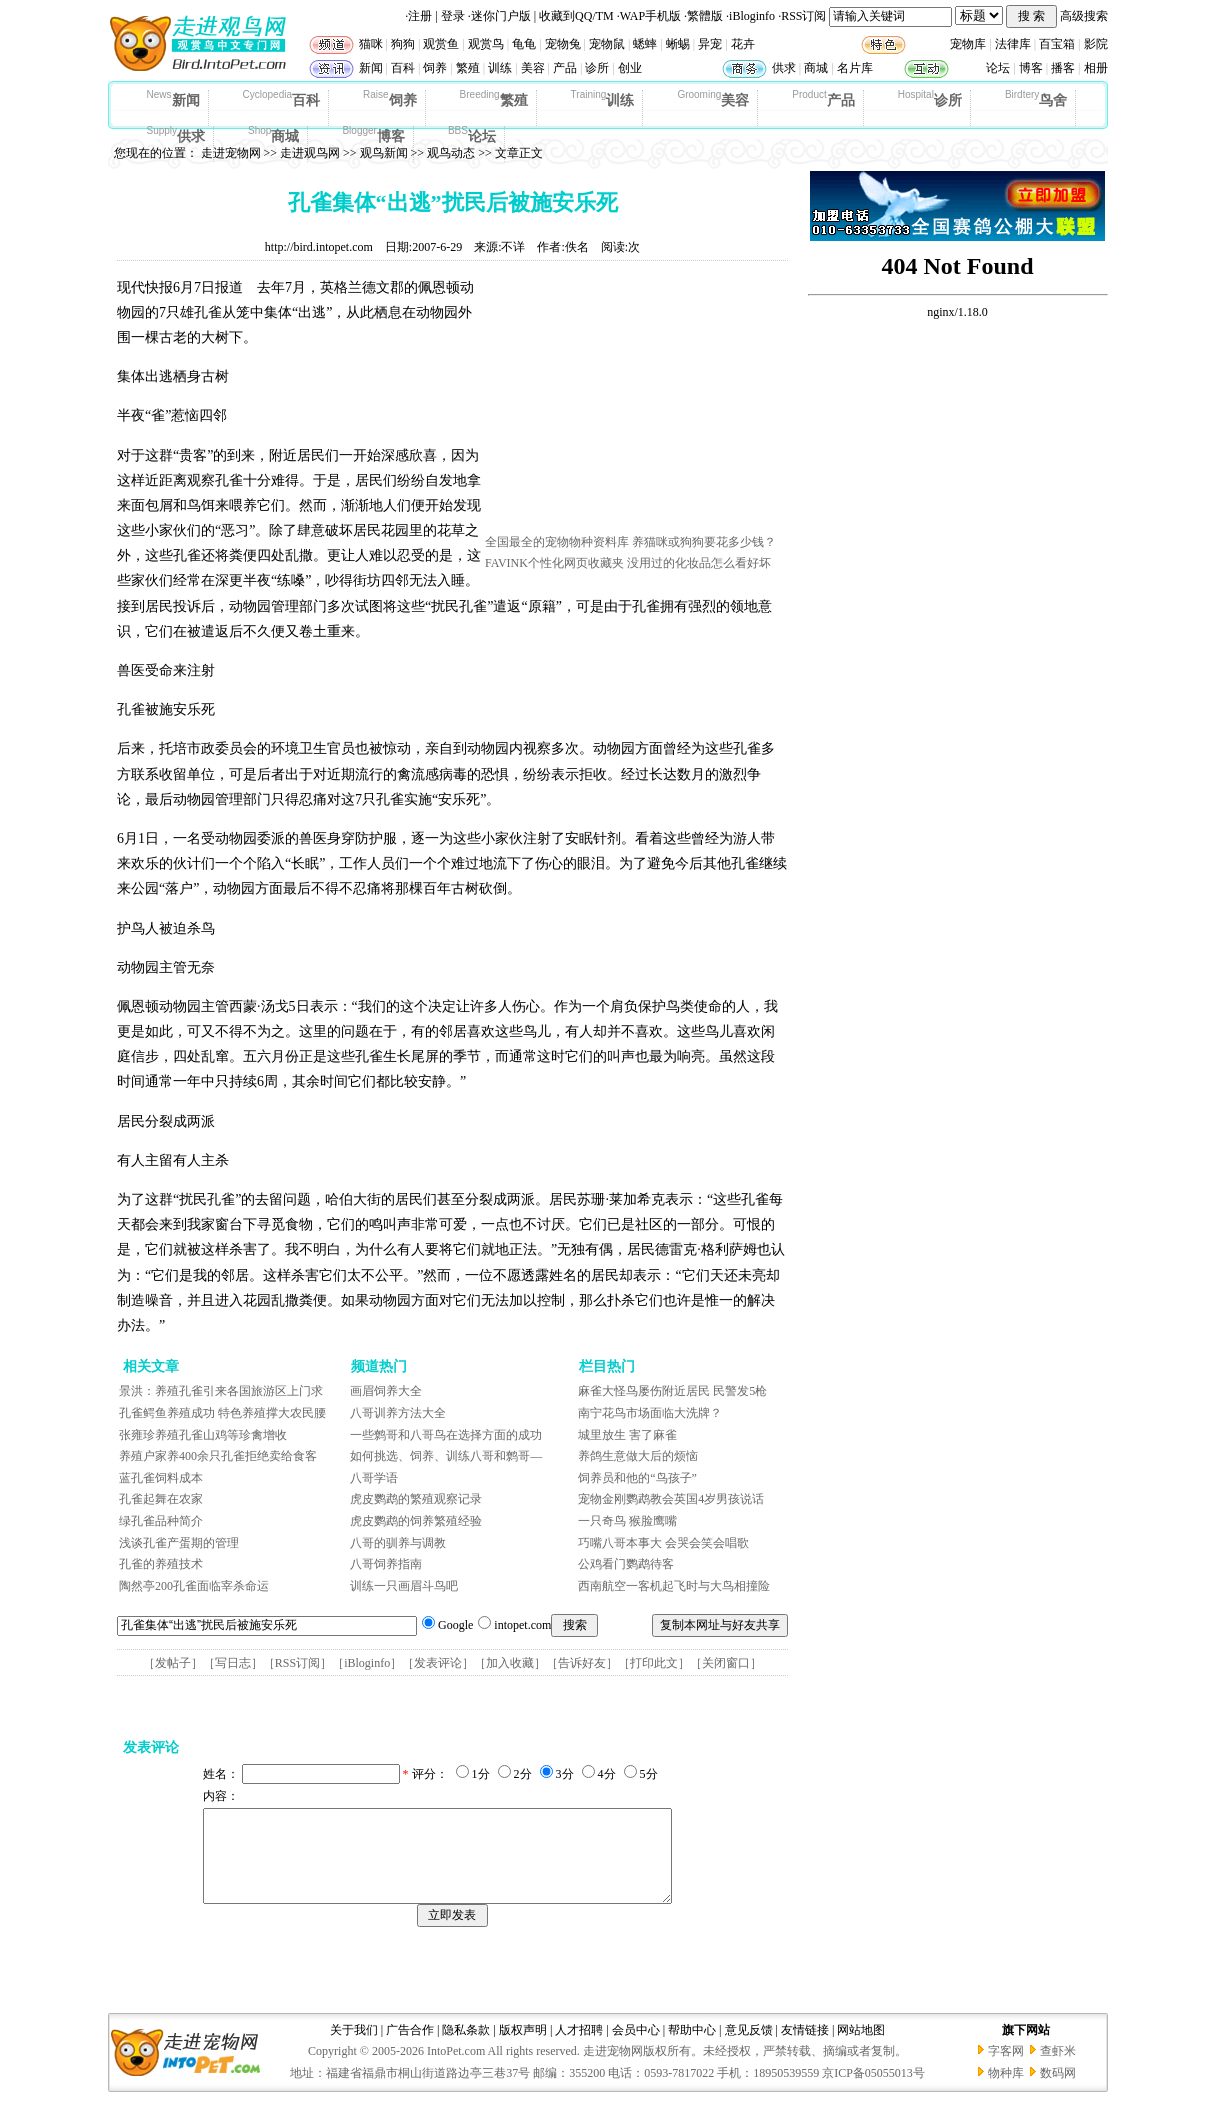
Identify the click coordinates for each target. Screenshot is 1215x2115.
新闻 (371, 68)
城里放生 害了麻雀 (627, 1435)
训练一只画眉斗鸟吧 (404, 1586)
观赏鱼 (441, 44)
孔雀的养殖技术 (161, 1564)
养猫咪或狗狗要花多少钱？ (704, 542)
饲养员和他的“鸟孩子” (637, 1478)
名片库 (855, 68)
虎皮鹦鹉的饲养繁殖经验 (416, 1521)
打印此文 (654, 1663)
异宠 (710, 44)
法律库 (1013, 44)
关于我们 (354, 2048)
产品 (565, 68)
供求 (784, 68)
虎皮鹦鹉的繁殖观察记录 (416, 1499)
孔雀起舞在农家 (161, 1499)
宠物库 (968, 44)
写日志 (233, 1663)
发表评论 (438, 1663)
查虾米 (1058, 2069)
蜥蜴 (678, 44)
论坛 (998, 68)
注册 (420, 16)
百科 (403, 68)
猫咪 (371, 44)
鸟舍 (1036, 99)
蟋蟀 (645, 44)
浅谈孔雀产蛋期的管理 (179, 1543)
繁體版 (705, 16)
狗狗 (403, 44)
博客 (1031, 68)
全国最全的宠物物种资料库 (557, 542)
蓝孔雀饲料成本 (161, 1478)
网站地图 (861, 2048)
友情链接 (805, 2048)
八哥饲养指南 (386, 1564)
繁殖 (468, 68)
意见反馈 (749, 2048)
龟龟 (524, 44)
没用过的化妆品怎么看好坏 (699, 563)
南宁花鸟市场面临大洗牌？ (650, 1413)
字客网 (1006, 2069)
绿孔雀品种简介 (161, 1521)
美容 (533, 68)
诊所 (597, 68)
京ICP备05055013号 (873, 2091)
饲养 (435, 68)
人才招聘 (579, 2048)
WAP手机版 (650, 16)
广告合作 (410, 2048)
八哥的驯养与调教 (398, 1543)
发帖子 (173, 1663)
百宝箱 (1057, 44)
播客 (1063, 68)
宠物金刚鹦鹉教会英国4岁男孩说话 (671, 1499)
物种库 (1006, 2091)
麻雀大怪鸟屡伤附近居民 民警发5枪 (672, 1391)
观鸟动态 (451, 153)
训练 (500, 68)
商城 (816, 68)
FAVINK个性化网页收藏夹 (554, 563)
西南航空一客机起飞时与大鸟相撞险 (674, 1586)
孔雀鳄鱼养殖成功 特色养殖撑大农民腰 (222, 1413)
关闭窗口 (726, 1663)
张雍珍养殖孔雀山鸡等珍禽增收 (203, 1435)
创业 (630, 68)
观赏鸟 (486, 44)
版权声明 (523, 2048)
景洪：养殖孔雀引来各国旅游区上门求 (221, 1391)
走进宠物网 (231, 153)
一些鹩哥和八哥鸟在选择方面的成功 (446, 1435)
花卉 (743, 44)
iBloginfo (752, 16)
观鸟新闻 (384, 153)
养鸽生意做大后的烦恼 (638, 1456)
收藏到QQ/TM (576, 16)
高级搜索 (1084, 16)
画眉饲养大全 (386, 1391)
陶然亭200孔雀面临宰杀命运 (194, 1586)
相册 (1096, 68)
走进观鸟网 (310, 153)
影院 (1096, 44)
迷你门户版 (501, 16)
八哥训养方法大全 (398, 1413)
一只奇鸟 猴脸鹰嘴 (627, 1521)
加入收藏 (510, 1663)
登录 (453, 16)
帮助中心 (692, 2048)
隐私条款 (466, 2048)
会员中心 (636, 2048)
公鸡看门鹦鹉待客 (626, 1564)
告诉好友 (582, 1663)
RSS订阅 (803, 16)
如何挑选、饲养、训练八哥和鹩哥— (446, 1456)
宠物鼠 (607, 44)
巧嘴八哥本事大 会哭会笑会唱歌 (663, 1543)
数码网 (1058, 2091)
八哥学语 (374, 1478)
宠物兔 (563, 44)
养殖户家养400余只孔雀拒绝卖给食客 (218, 1456)
